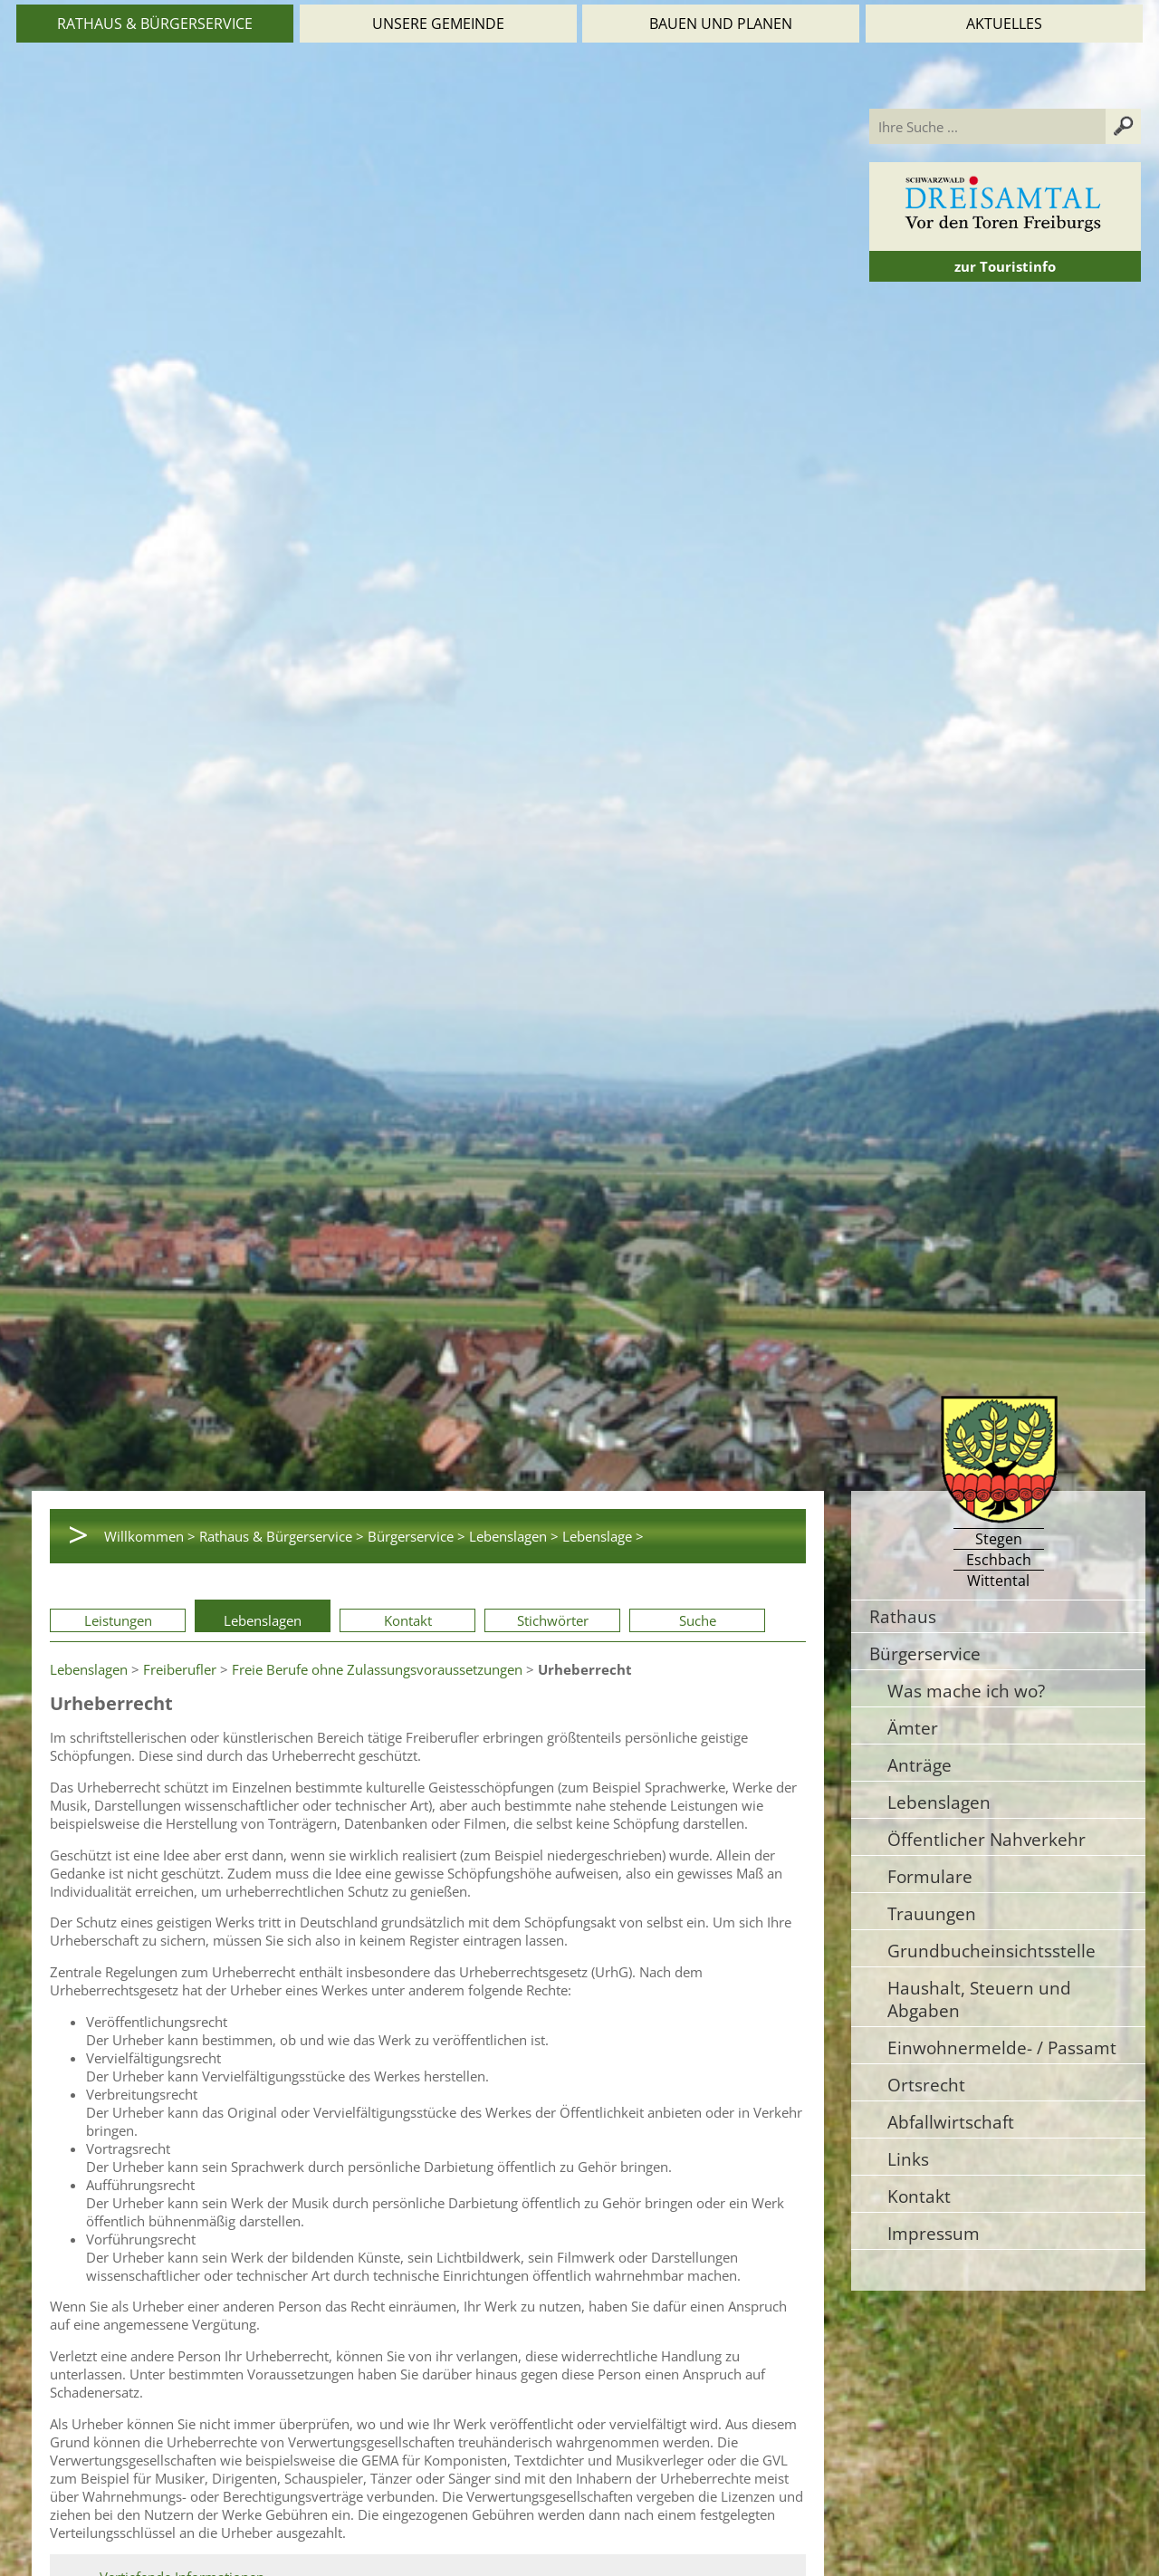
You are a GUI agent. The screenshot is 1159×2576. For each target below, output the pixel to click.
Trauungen (931, 1913)
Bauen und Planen (720, 24)
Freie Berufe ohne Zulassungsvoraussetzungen (377, 1669)
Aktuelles (1004, 24)
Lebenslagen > (514, 1536)
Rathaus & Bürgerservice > (281, 1536)
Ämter (912, 1727)
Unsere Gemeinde (438, 24)
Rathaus (902, 1616)
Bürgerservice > (416, 1536)
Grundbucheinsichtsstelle (991, 1950)
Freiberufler (179, 1669)
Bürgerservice (925, 1653)
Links (908, 2159)
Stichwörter (553, 1620)
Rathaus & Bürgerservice (155, 24)
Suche (697, 1620)
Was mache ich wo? (966, 1690)
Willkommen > (150, 1536)
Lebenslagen (263, 1620)
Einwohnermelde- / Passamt (1001, 2047)
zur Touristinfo (1005, 266)
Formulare (929, 1876)
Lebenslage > (603, 1536)
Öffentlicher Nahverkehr (986, 1839)
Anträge (919, 1765)
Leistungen (118, 1620)
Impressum (933, 2233)
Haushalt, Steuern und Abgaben (979, 1999)
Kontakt (408, 1620)
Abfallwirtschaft (950, 2121)
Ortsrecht (926, 2084)
